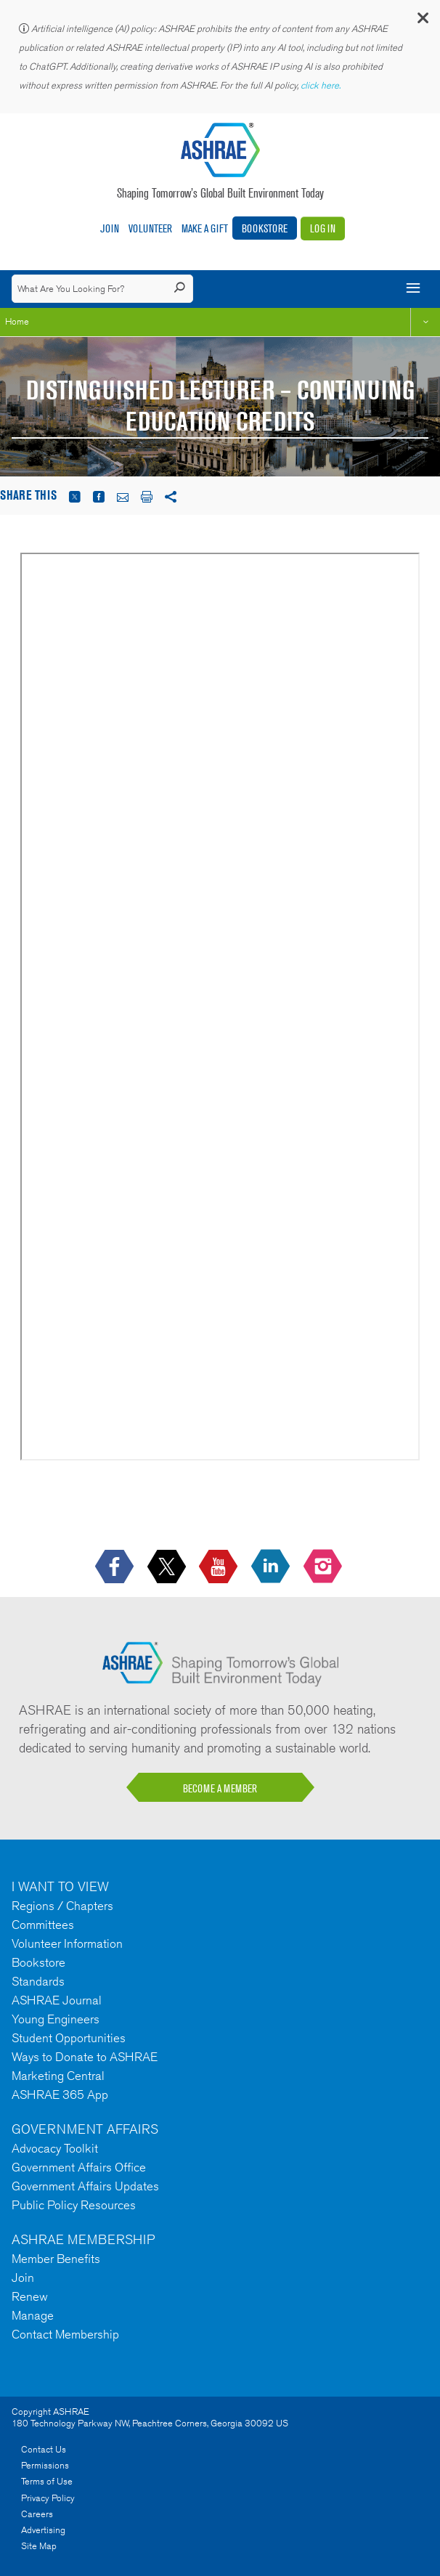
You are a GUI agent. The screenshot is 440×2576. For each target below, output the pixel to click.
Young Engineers (55, 2019)
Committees (43, 1924)
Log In (322, 228)
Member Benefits (56, 2258)
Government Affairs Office (79, 2167)
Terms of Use (47, 2481)
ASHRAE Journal (57, 2000)
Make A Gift (205, 228)
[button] (422, 21)
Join (109, 228)
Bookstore (265, 228)
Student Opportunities (69, 2038)
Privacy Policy (48, 2498)
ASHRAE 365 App (60, 2094)
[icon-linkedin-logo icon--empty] (272, 1567)
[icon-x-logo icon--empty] (168, 1567)
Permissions (45, 2465)
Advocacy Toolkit (55, 2148)
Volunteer (150, 228)
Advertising (43, 2530)
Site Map (39, 2546)
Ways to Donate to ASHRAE (85, 2056)
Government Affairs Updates (85, 2186)
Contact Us (43, 2449)
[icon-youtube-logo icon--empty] (219, 1567)
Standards (38, 1981)
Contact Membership (65, 2334)
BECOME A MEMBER (220, 1788)
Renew (30, 2296)
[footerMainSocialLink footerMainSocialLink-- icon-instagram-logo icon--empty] (324, 1567)
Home (17, 321)
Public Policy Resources (74, 2205)
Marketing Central (58, 2075)
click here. (322, 85)
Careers (37, 2514)
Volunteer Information (67, 1943)
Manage (33, 2315)
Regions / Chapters (62, 1905)
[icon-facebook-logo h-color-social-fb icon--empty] (116, 1567)
